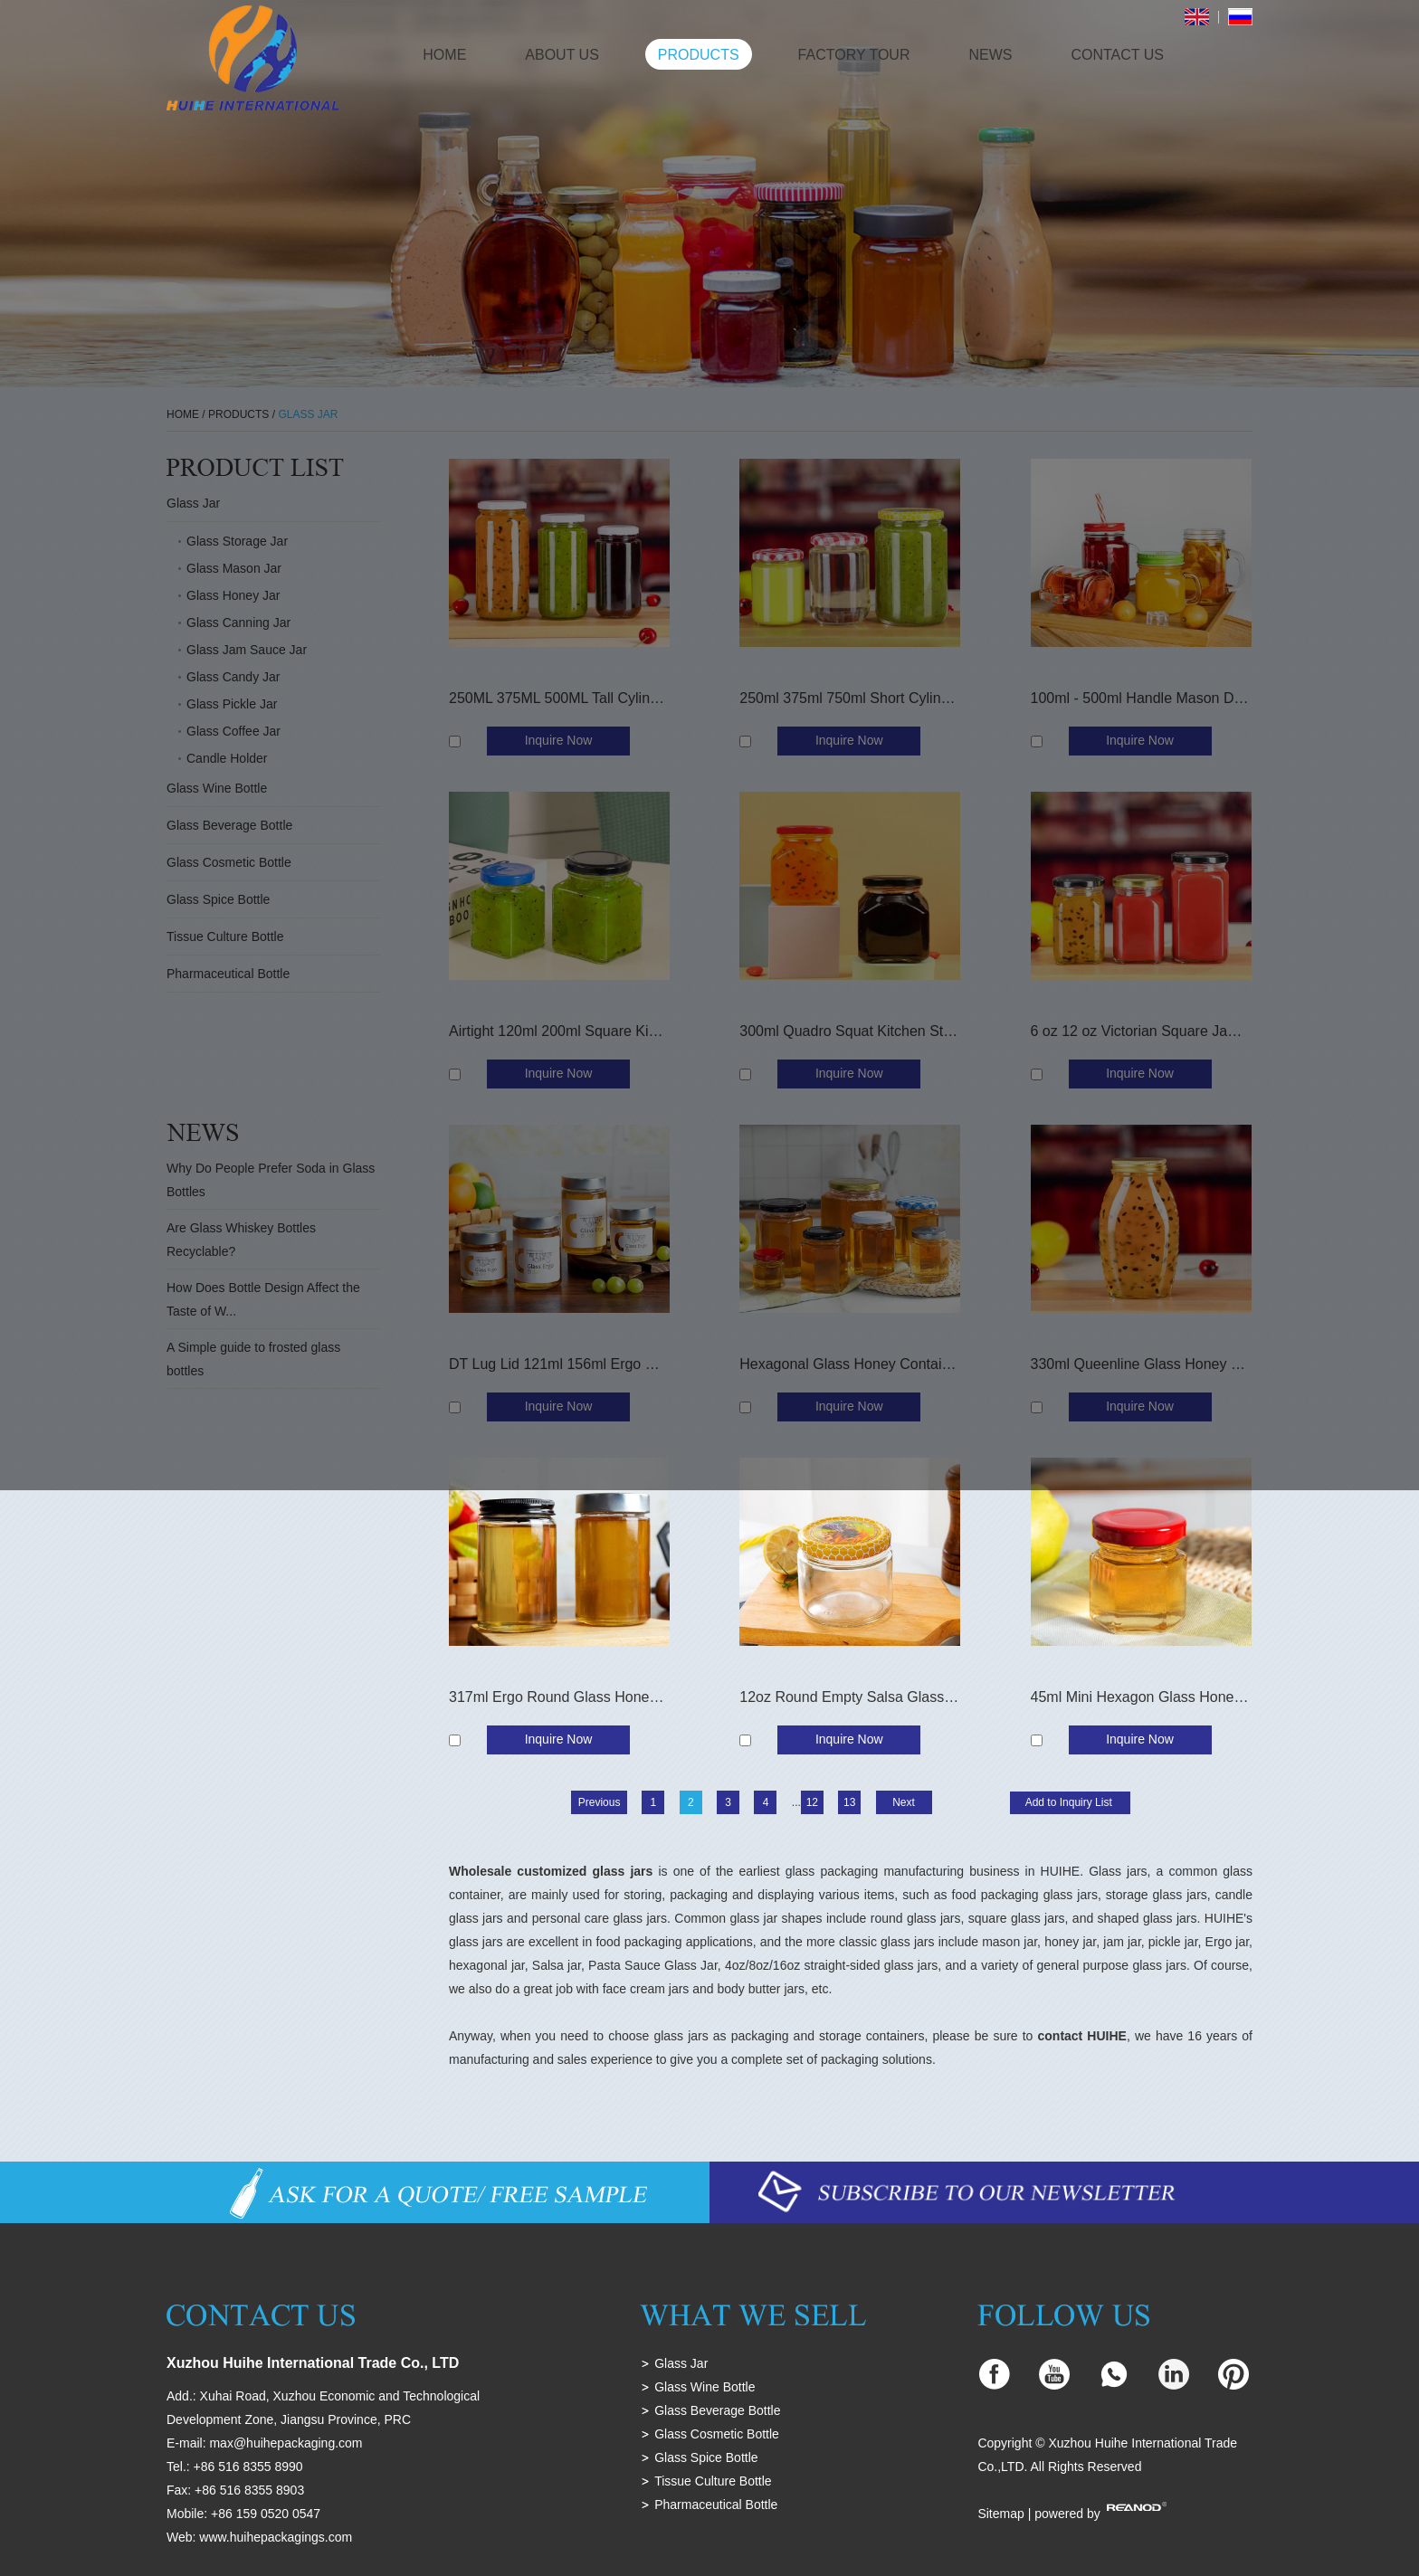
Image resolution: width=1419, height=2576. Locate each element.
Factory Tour (854, 54)
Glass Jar (681, 2363)
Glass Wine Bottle (704, 2387)
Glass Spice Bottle (705, 2457)
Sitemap (1000, 2513)
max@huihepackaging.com (285, 2443)
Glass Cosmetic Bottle (716, 2434)
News (990, 54)
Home (444, 54)
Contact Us (1117, 54)
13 (849, 1802)
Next (903, 1802)
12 (812, 1802)
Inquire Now (559, 1739)
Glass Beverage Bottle (717, 2410)
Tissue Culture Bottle (712, 2481)
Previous (599, 1802)
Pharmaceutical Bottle (715, 2504)
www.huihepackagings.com (275, 2537)
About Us (562, 54)
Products (698, 54)
